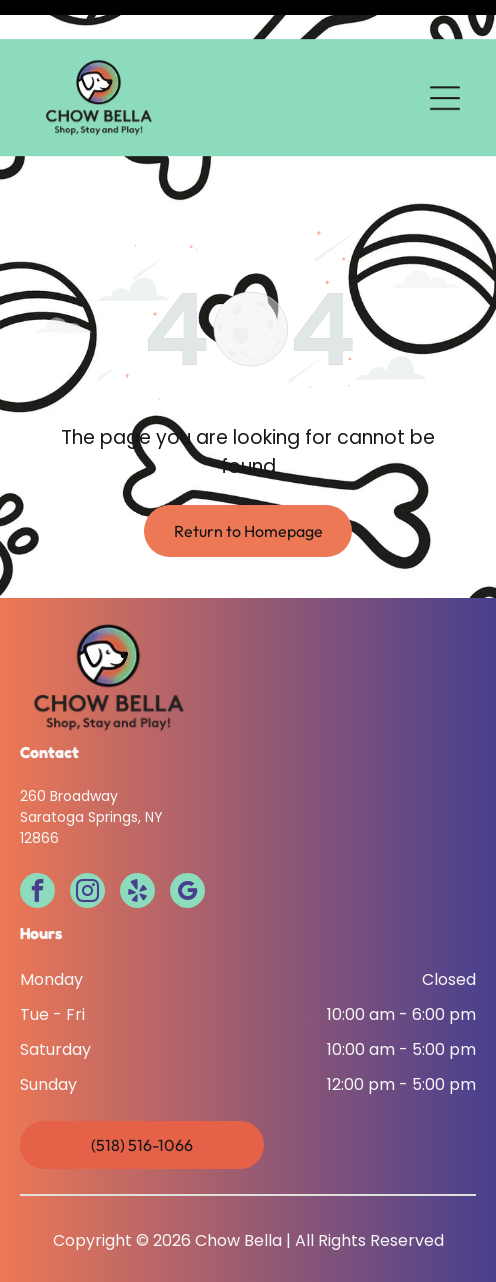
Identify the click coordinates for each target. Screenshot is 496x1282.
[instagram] (87, 825)
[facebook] (37, 825)
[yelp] (137, 825)
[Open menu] (445, 59)
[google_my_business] (187, 825)
